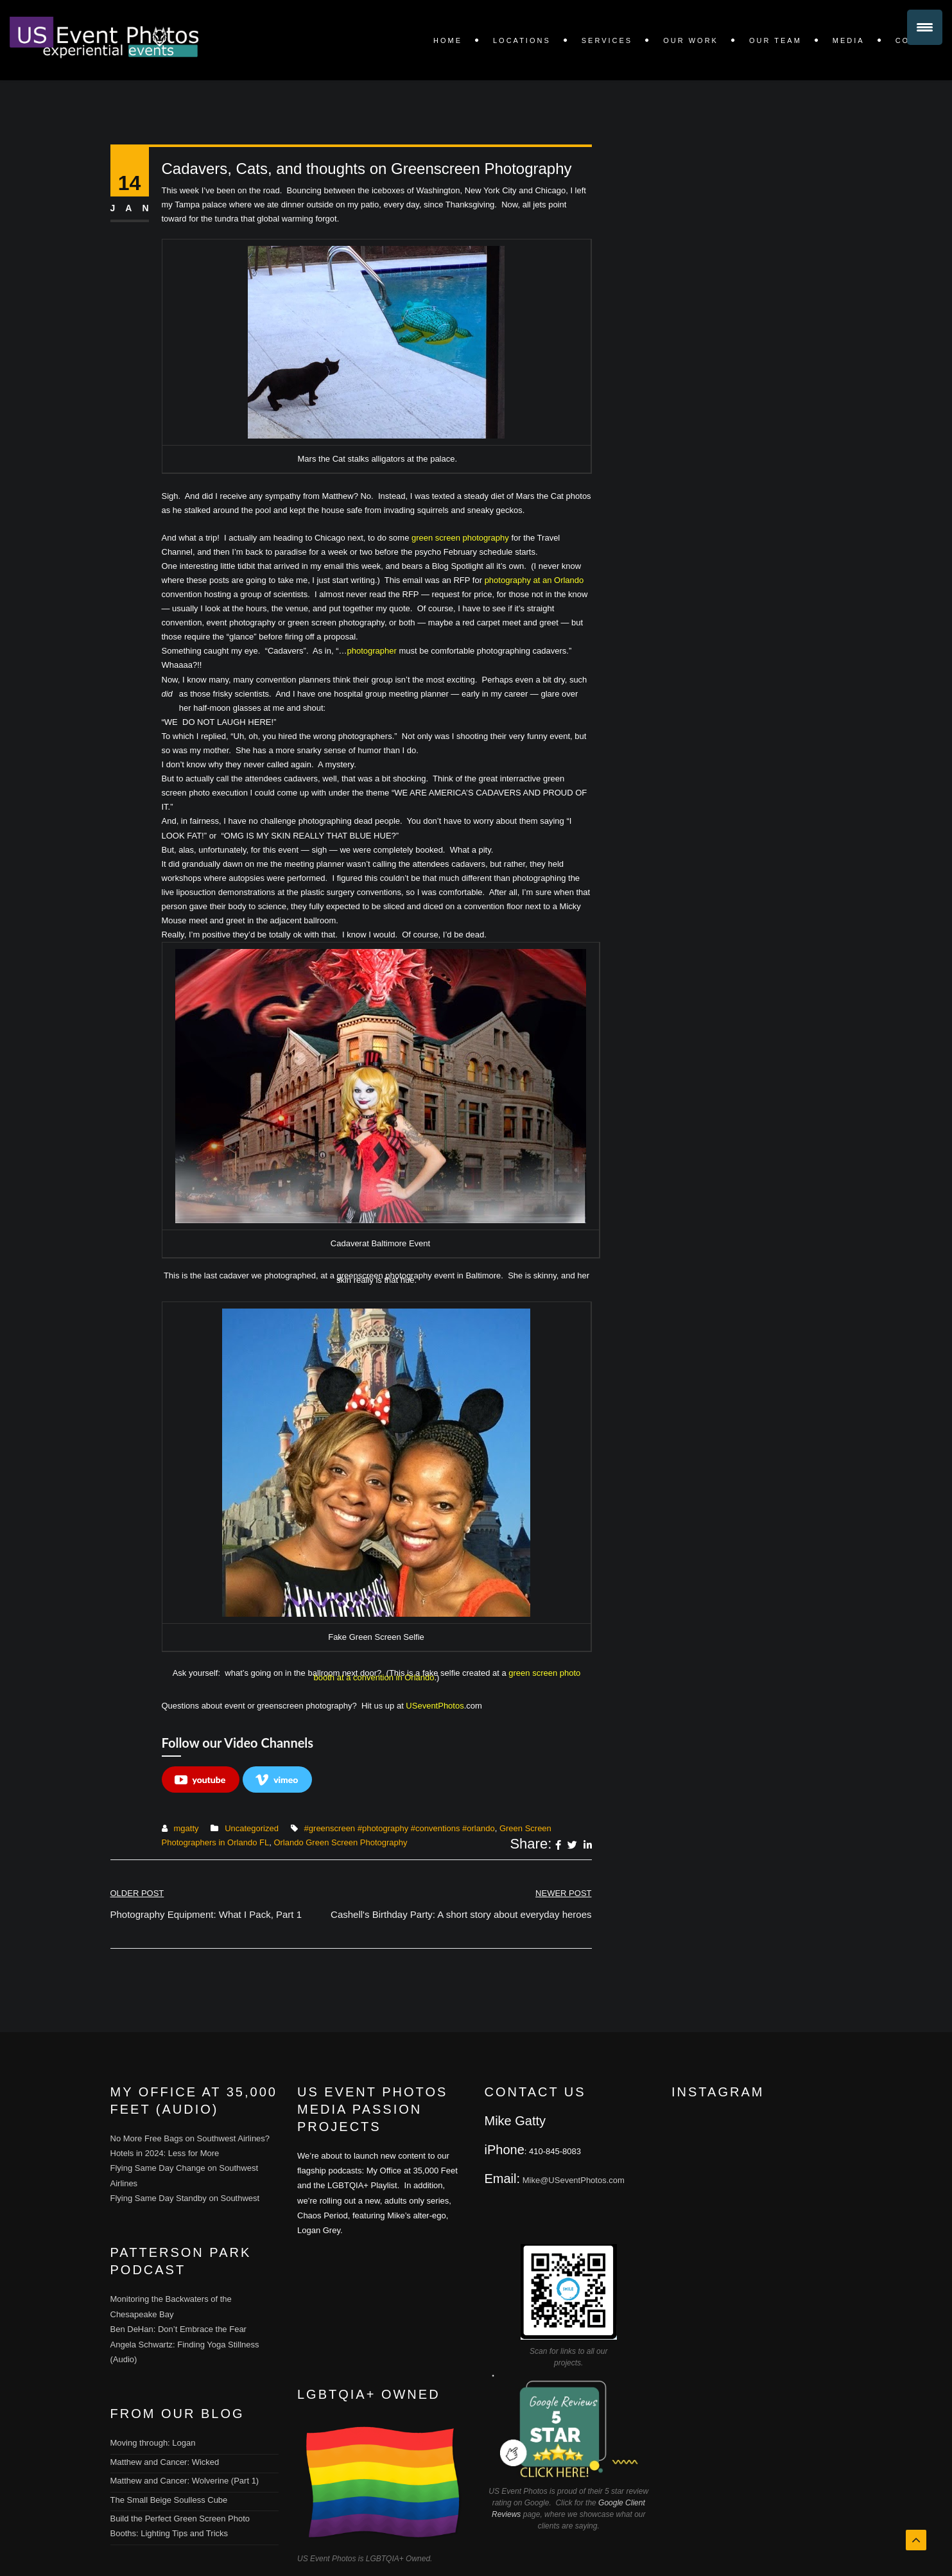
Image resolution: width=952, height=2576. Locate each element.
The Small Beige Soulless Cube (169, 2500)
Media (849, 40)
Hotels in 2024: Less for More (165, 2153)
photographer (372, 651)
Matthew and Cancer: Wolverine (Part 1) (184, 2480)
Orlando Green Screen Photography (340, 1842)
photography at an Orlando (534, 580)
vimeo (276, 1779)
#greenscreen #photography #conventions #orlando (399, 1828)
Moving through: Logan (153, 2443)
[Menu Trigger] (924, 27)
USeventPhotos (434, 1705)
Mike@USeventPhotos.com (574, 2180)
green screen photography (458, 538)
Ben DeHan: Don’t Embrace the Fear (178, 2329)
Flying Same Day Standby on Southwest (185, 2198)
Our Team (775, 40)
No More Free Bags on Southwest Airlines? (190, 2138)
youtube (200, 1779)
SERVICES (607, 40)
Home (447, 40)
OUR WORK (690, 40)
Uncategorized (252, 1828)
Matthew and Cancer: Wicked (165, 2462)
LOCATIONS (522, 40)
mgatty (186, 1828)
